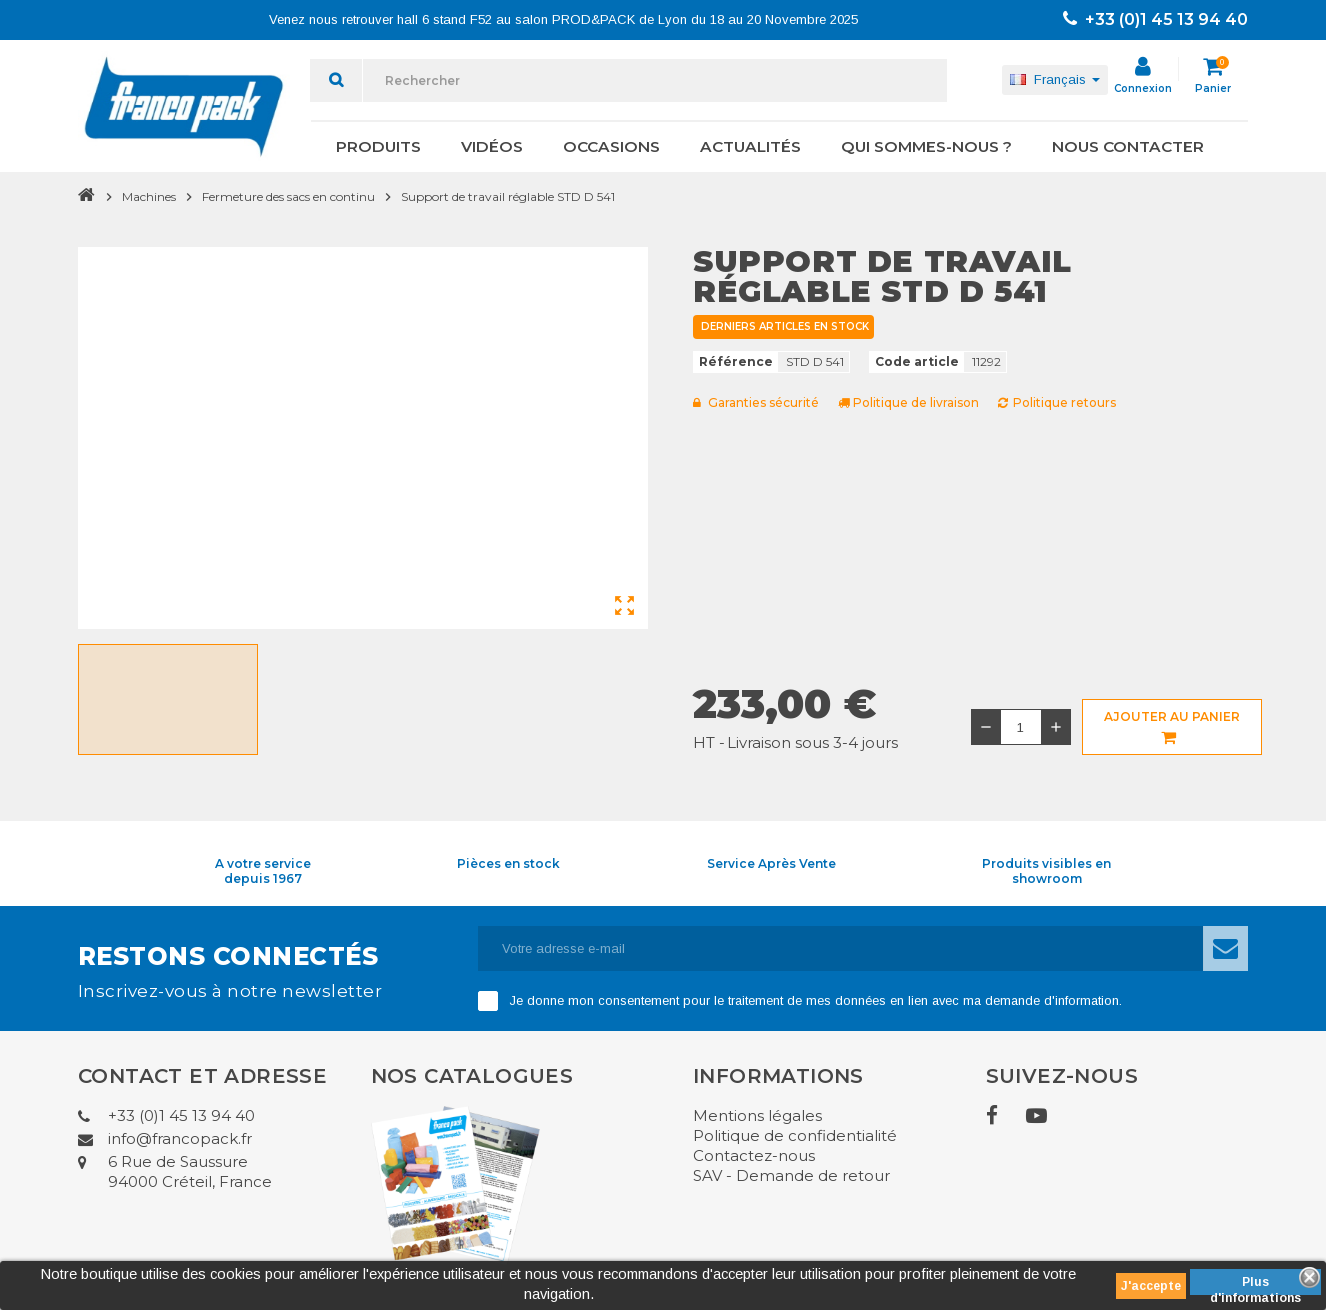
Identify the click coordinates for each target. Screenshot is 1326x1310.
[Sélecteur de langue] (1055, 80)
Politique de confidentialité (795, 1135)
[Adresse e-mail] (841, 948)
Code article (917, 361)
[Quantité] (1021, 727)
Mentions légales (757, 1115)
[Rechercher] (655, 80)
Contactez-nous (754, 1155)
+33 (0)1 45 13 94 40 (1155, 19)
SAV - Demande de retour (791, 1175)
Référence (736, 361)
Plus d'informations (1255, 1285)
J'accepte (1151, 1286)
